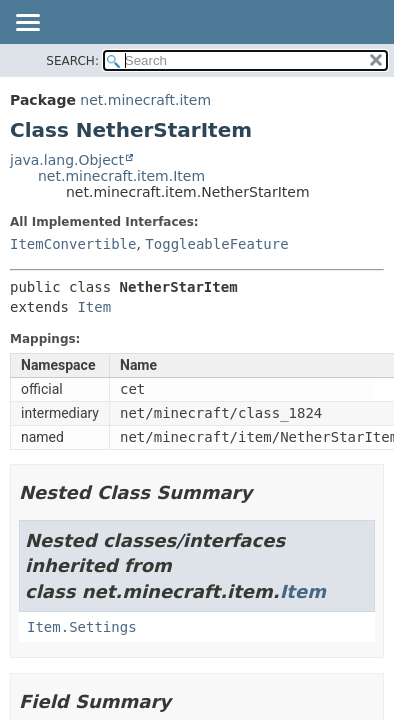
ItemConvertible (73, 244)
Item (94, 307)
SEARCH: (72, 61)
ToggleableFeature (216, 244)
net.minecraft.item (145, 100)
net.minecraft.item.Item (121, 176)
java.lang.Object (67, 160)
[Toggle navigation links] (27, 24)
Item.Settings (82, 627)
